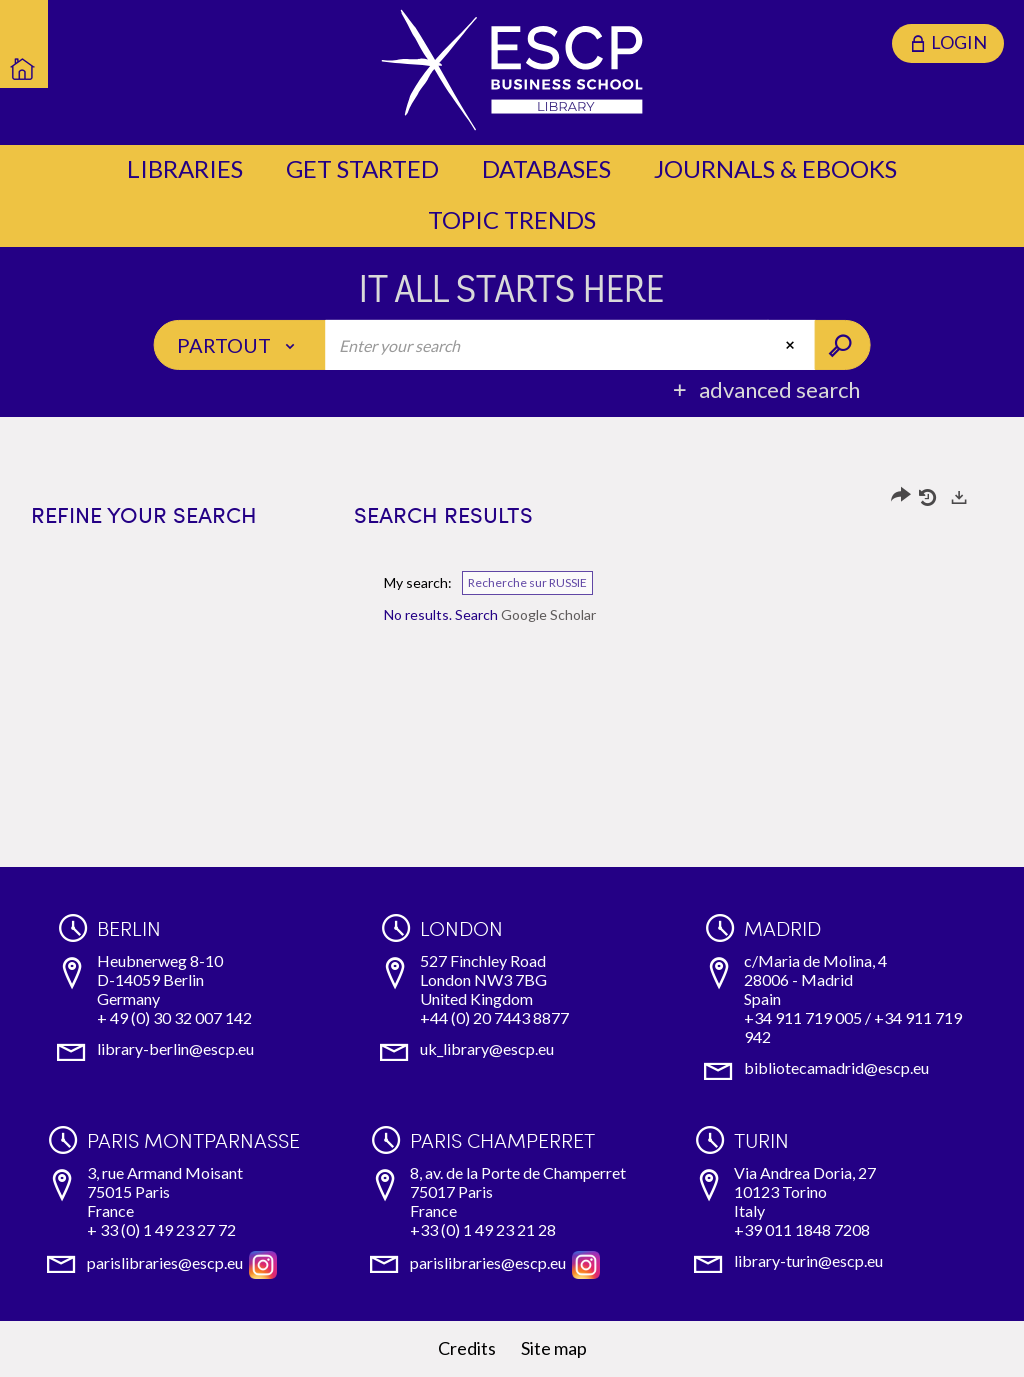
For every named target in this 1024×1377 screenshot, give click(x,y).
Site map (554, 1348)
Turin (761, 1140)
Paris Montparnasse (193, 1140)
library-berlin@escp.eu (175, 1048)
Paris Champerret (502, 1140)
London (461, 928)
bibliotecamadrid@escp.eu (836, 1067)
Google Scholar (548, 614)
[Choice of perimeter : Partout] (240, 345)
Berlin (129, 928)
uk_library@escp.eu (487, 1048)
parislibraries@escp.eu (165, 1262)
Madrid (782, 928)
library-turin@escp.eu (808, 1260)
